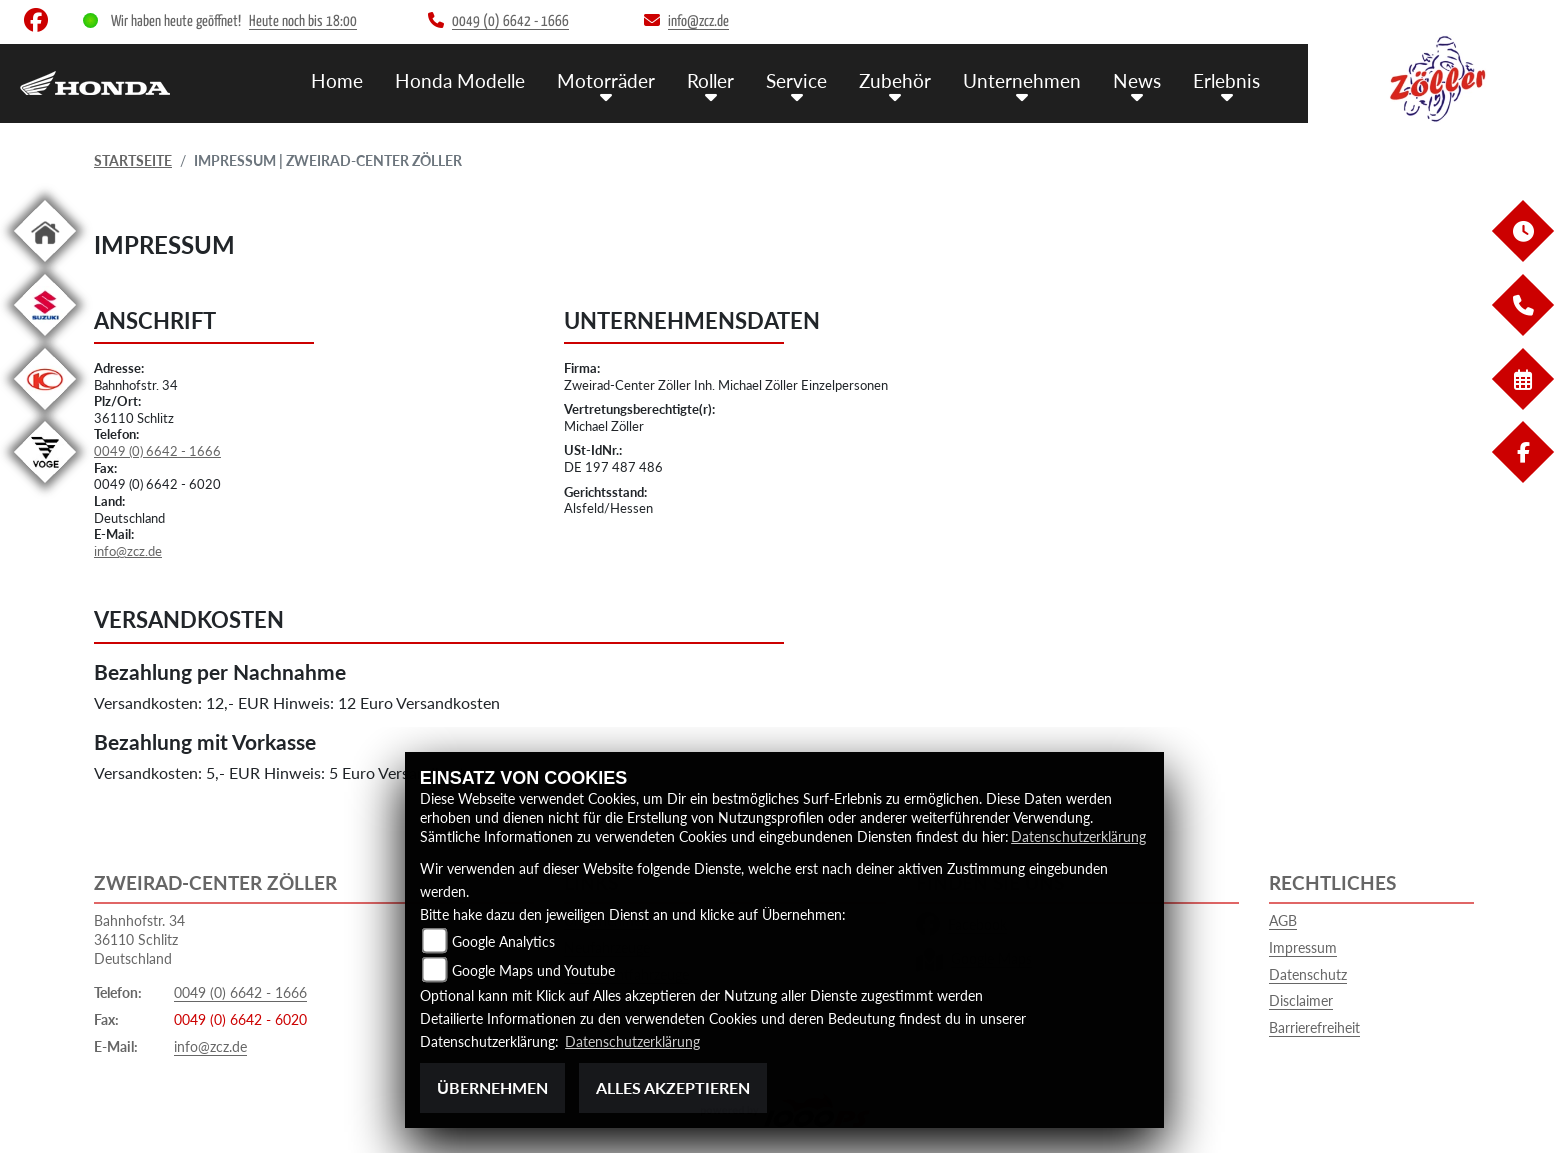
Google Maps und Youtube (533, 970)
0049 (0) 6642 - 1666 (157, 451)
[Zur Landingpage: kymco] (45, 413)
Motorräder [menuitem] (606, 80)
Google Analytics (503, 941)
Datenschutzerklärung (1078, 836)
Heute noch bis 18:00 (303, 21)
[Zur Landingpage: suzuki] (45, 339)
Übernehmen (492, 1087)
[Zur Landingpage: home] (45, 265)
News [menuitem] (1137, 80)
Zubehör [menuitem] (895, 80)
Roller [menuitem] (710, 80)
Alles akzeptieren (673, 1087)
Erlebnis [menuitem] (1226, 80)
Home (337, 80)
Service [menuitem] (796, 80)
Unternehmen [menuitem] (1022, 80)
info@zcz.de (128, 551)
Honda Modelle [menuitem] (460, 80)
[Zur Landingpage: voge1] (45, 486)
